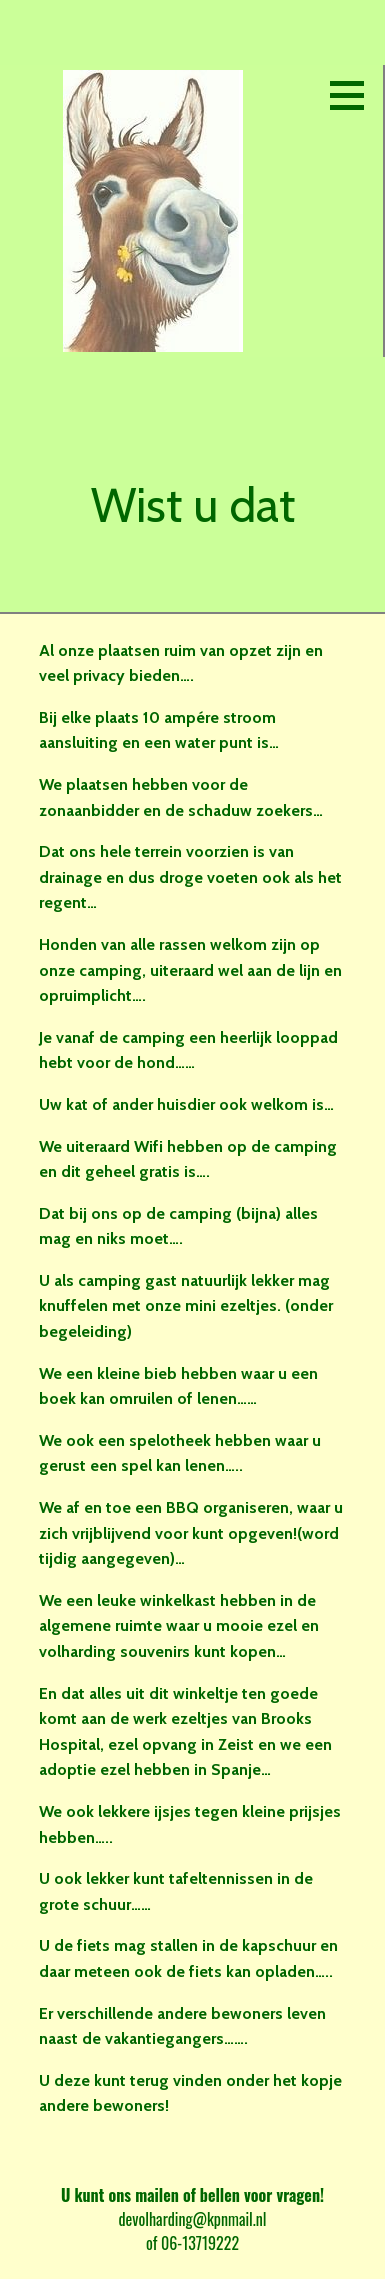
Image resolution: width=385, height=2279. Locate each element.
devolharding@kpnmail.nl (193, 2219)
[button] (354, 95)
